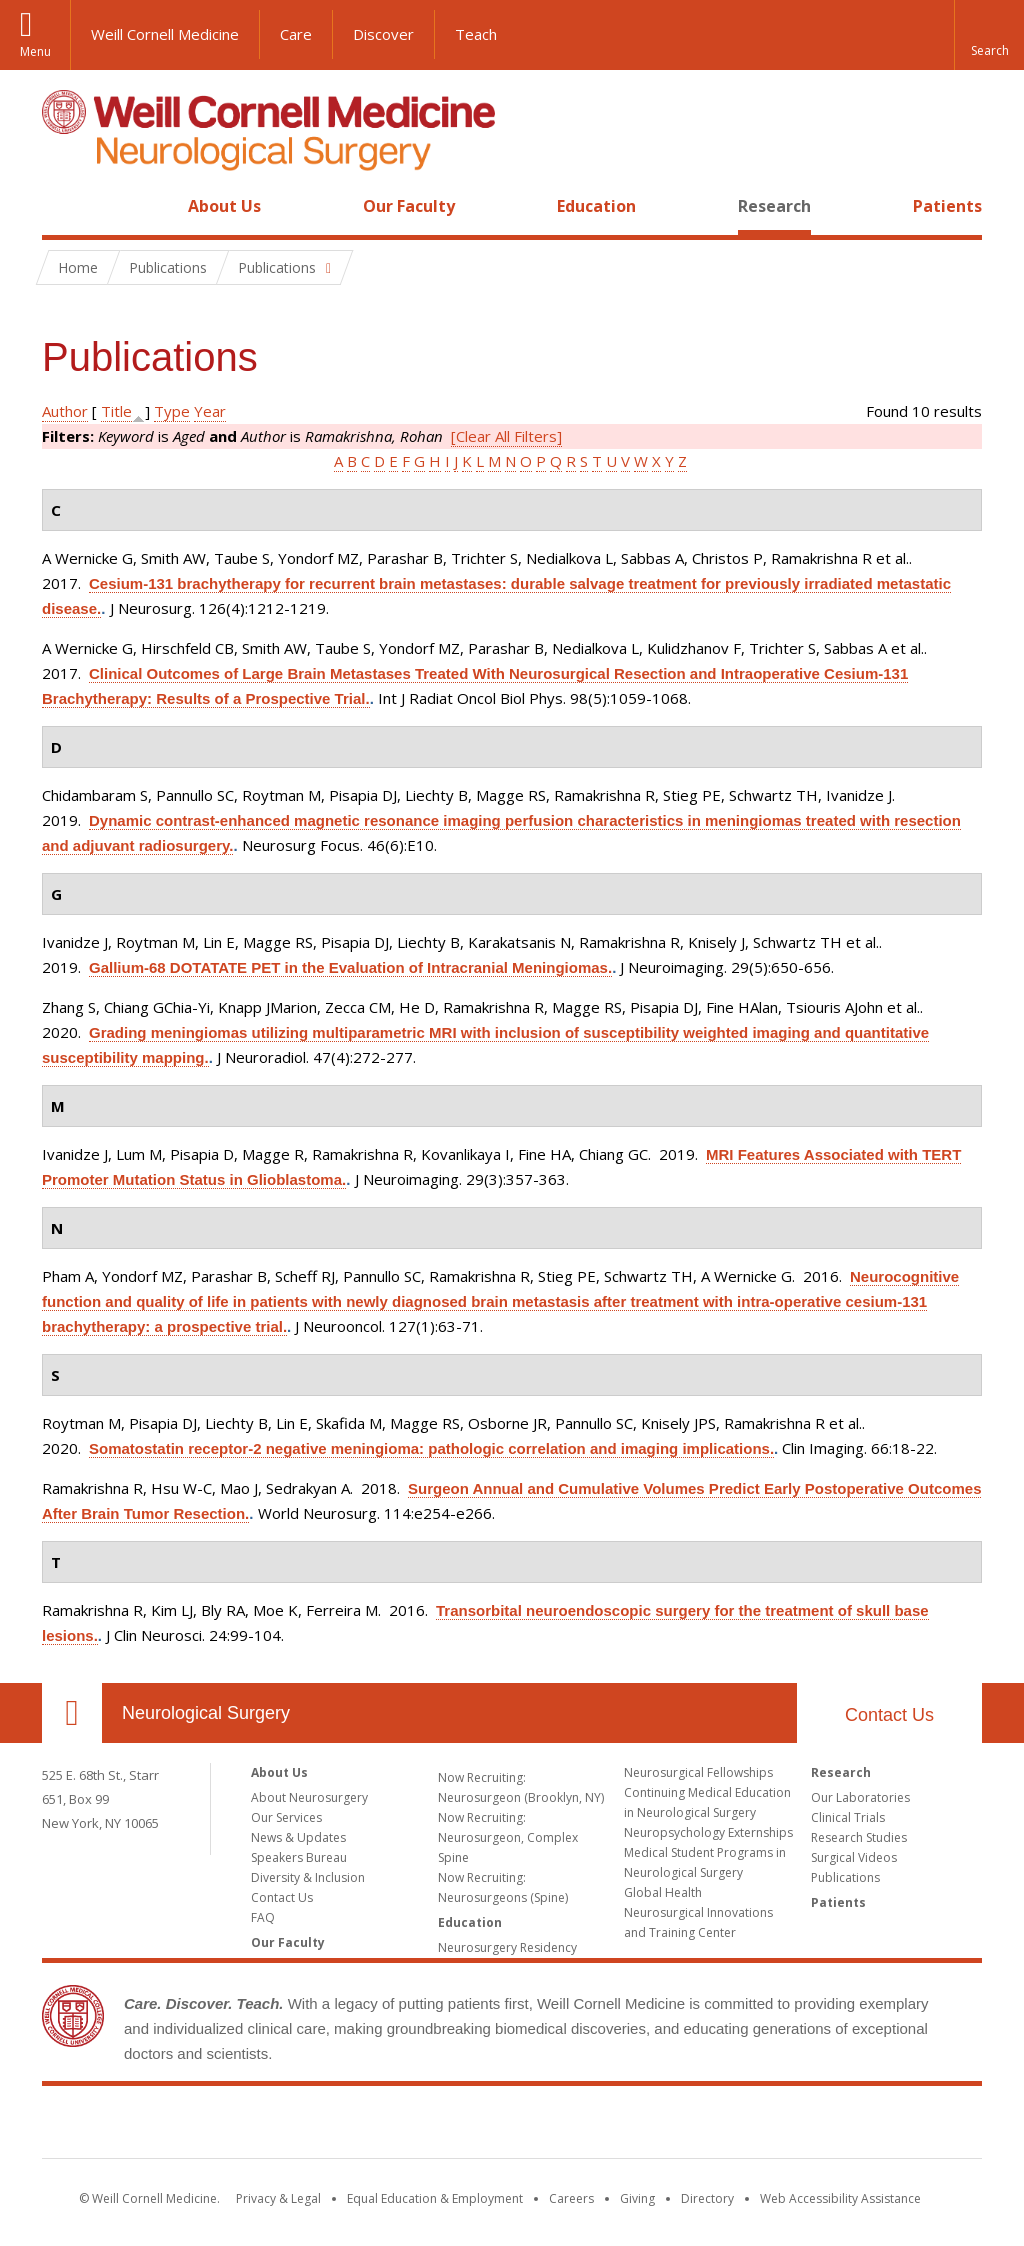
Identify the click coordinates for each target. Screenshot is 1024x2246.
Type (172, 411)
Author (65, 411)
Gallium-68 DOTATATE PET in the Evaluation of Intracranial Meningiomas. (350, 967)
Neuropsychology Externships (708, 1832)
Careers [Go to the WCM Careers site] (571, 2198)
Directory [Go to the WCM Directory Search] (707, 2198)
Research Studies (859, 1837)
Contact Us (889, 1715)
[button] (989, 35)
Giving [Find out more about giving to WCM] (637, 2198)
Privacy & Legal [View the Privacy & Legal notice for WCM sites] (278, 2198)
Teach (476, 34)
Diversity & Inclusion (308, 1877)
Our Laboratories (860, 1797)
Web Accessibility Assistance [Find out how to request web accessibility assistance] (840, 2198)
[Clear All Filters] (506, 436)
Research (774, 206)
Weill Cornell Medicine (165, 34)
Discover (383, 34)
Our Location (72, 1713)
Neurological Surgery (206, 1713)
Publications (845, 1877)
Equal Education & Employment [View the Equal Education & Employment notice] (435, 2198)
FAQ (263, 1917)
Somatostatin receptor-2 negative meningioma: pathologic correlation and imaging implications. (431, 1448)
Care (296, 34)
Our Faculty (409, 206)
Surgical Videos (854, 1857)
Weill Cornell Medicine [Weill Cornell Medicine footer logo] (512, 2126)
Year (210, 411)
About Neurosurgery (309, 1797)
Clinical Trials (848, 1817)
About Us (224, 206)
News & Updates (298, 1837)
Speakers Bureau (299, 1857)
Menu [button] (35, 51)
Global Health (663, 1892)
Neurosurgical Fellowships (698, 1772)
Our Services (286, 1817)
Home (64, 206)
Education (596, 206)
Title (116, 411)
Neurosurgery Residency (507, 1947)
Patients (947, 206)
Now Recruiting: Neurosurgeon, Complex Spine (508, 1837)
